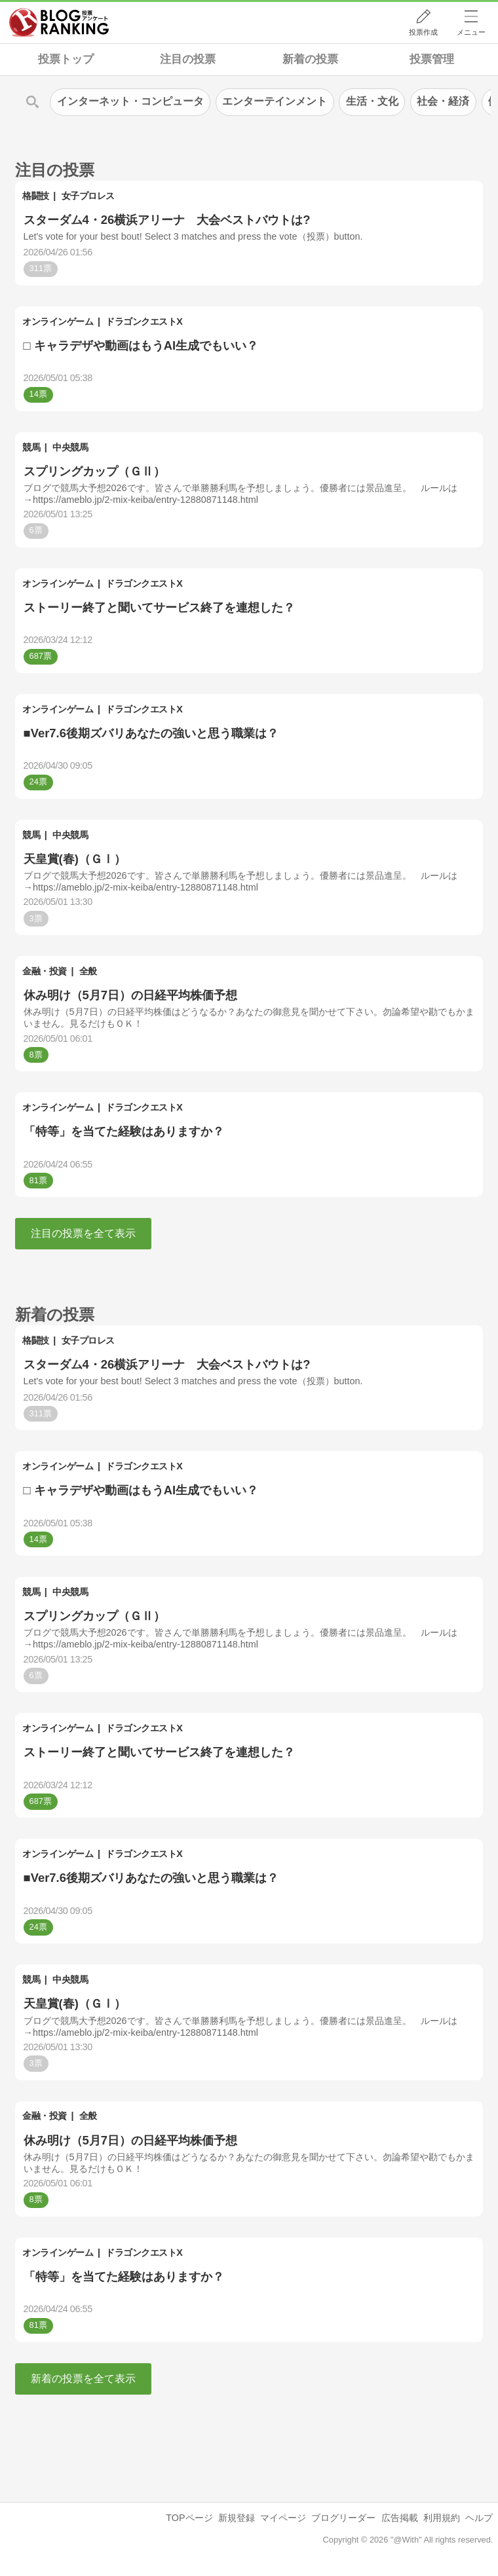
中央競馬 (70, 447)
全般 (88, 971)
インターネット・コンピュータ (130, 101)
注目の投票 (188, 59)
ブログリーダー (343, 2517)
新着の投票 (310, 59)
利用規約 (441, 2517)
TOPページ (189, 2517)
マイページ (283, 2517)
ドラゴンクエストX (143, 321)
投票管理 (432, 59)
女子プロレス (88, 196)
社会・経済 (443, 101)
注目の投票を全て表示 (83, 1233)
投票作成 (423, 32)
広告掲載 (399, 2517)
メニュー (471, 32)
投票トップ (66, 59)
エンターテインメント (274, 101)
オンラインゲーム (57, 321)
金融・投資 (44, 971)
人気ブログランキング (59, 22)
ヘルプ (479, 2517)
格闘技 (35, 196)
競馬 (31, 447)
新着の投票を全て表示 (83, 2378)
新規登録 (236, 2517)
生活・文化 (372, 101)
